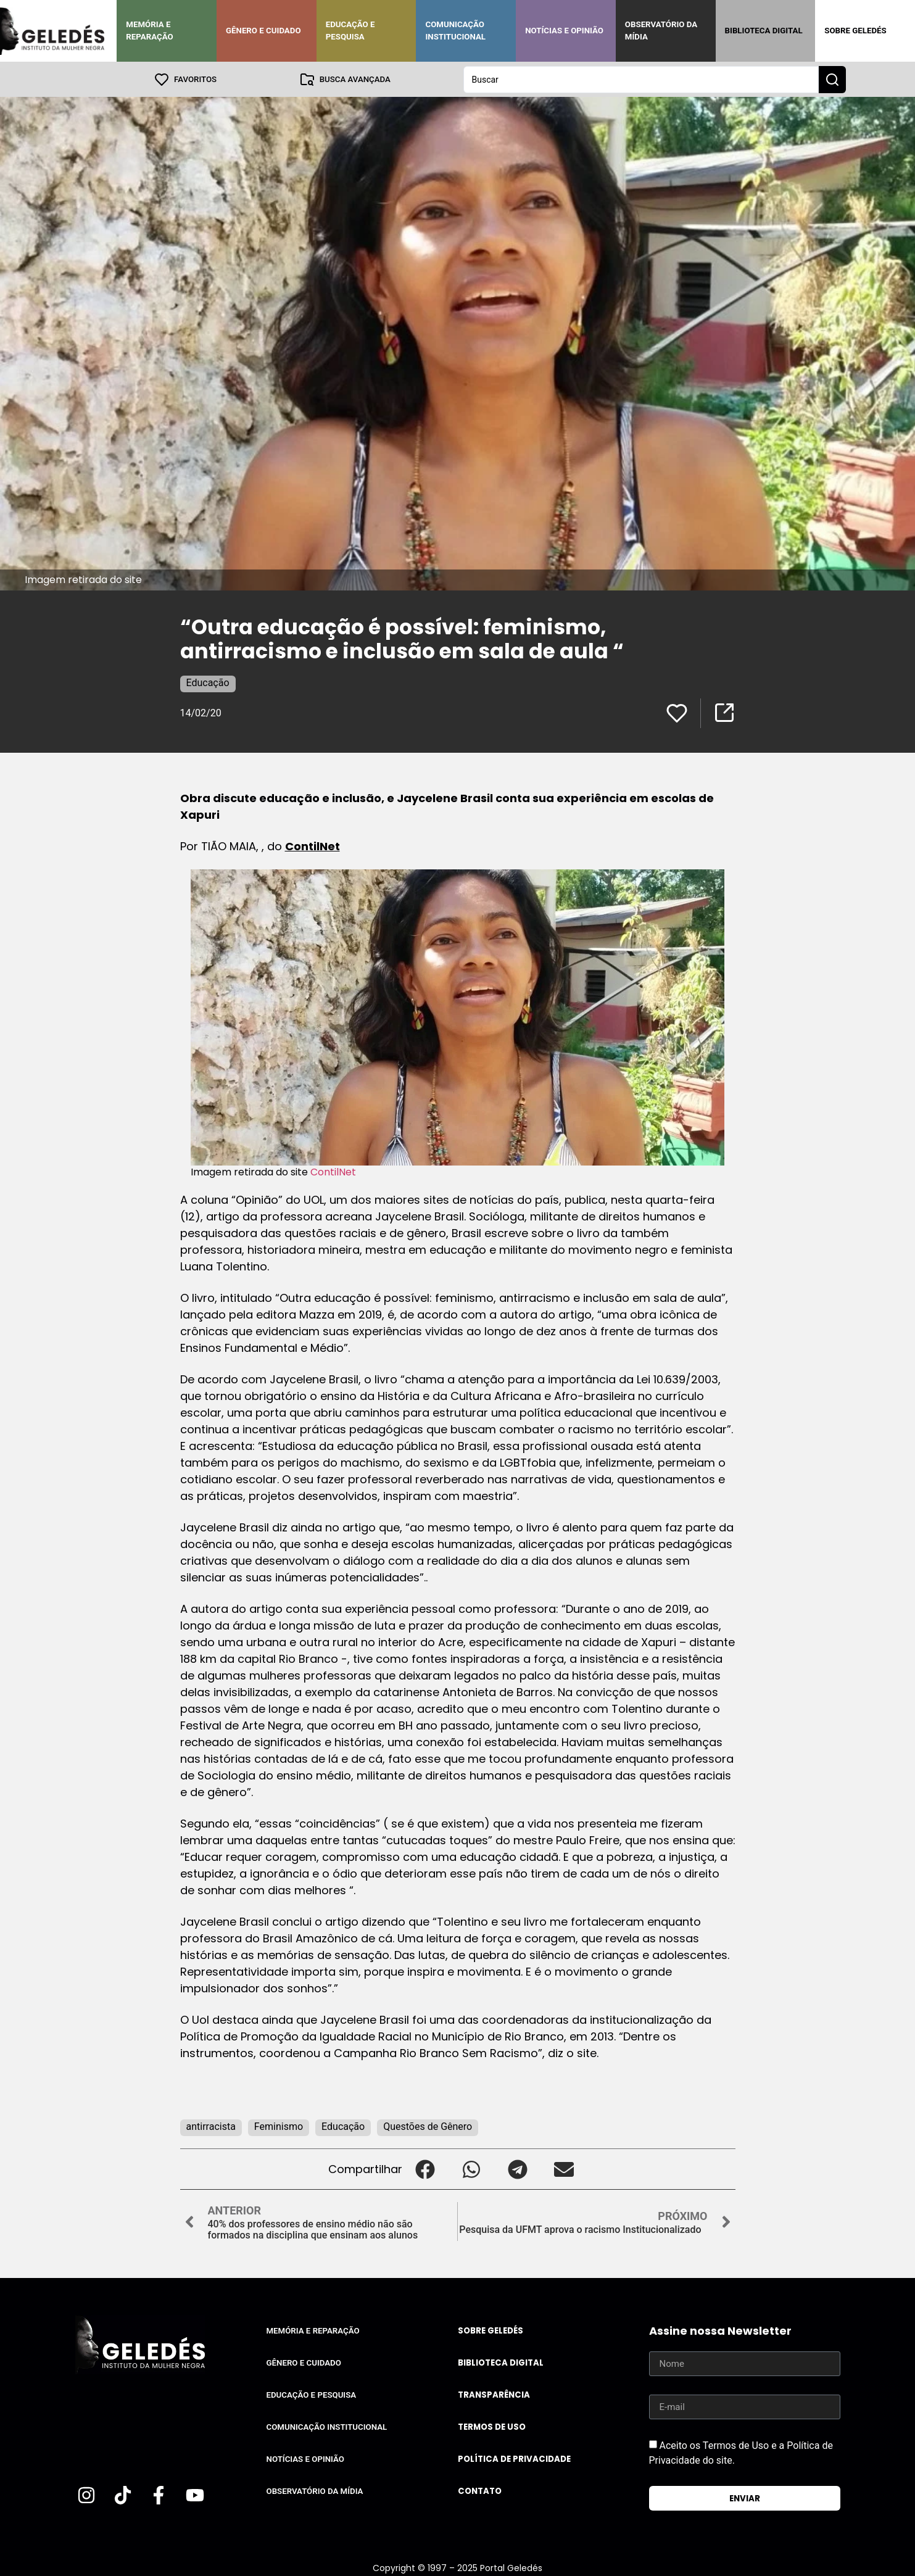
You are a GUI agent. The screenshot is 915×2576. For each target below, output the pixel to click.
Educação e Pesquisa (350, 30)
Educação (208, 682)
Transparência (494, 2394)
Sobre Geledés (855, 30)
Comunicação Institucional (455, 30)
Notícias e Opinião (564, 30)
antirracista (211, 2126)
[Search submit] (832, 79)
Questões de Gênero (427, 2126)
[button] (425, 2168)
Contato (480, 2490)
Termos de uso (492, 2426)
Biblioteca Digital (764, 30)
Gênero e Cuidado (263, 30)
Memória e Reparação (149, 30)
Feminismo (278, 2126)
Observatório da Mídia (661, 30)
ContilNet (312, 845)
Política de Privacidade (514, 2458)
